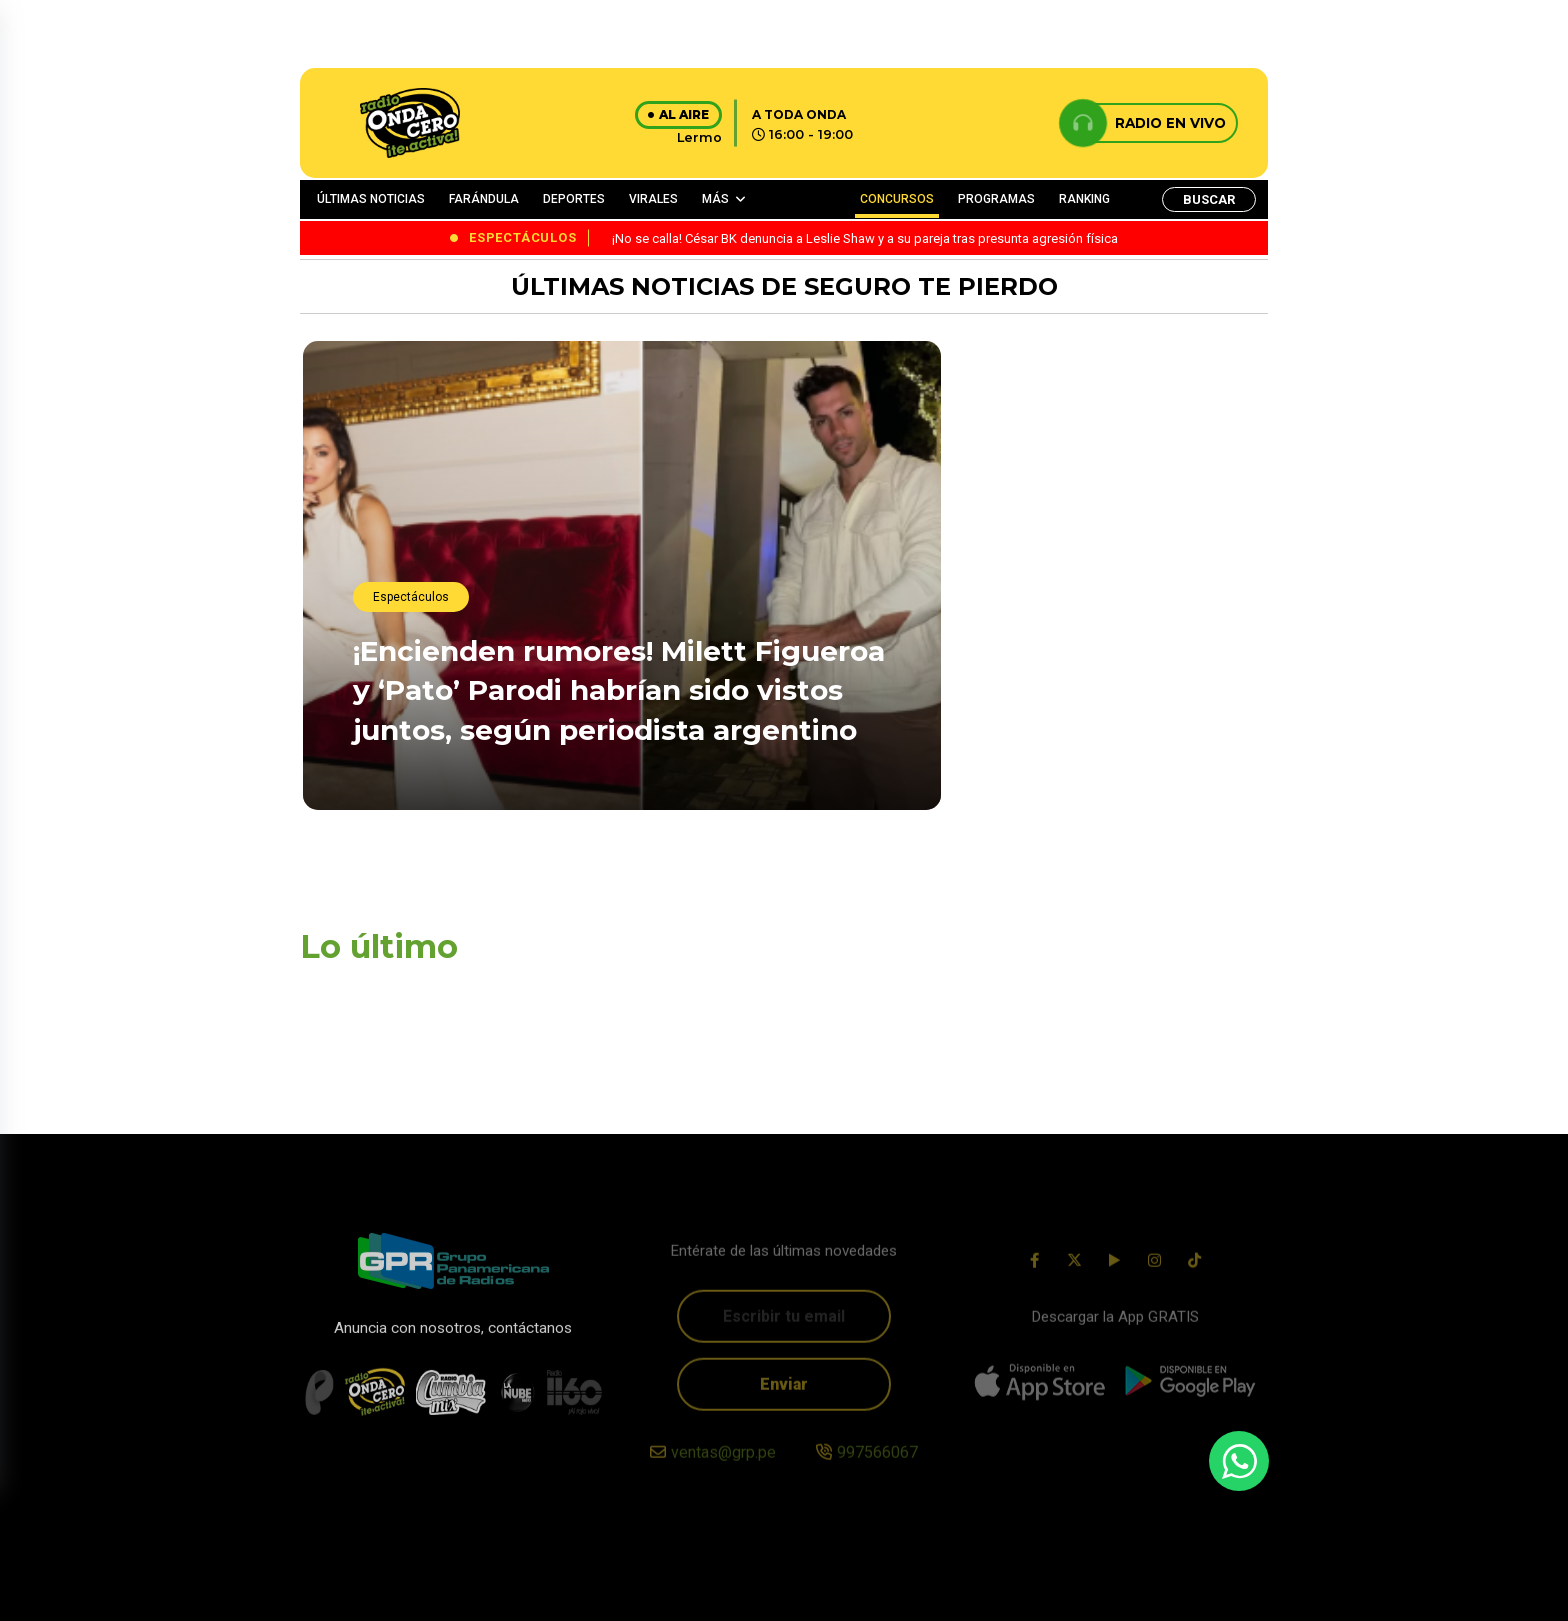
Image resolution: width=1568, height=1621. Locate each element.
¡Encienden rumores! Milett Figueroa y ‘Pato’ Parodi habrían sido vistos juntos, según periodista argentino (619, 691)
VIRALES (653, 199)
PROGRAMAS (996, 199)
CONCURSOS (897, 199)
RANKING (1084, 199)
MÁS (715, 199)
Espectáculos (411, 598)
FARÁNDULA (484, 199)
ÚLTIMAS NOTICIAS (371, 199)
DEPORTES (574, 199)
